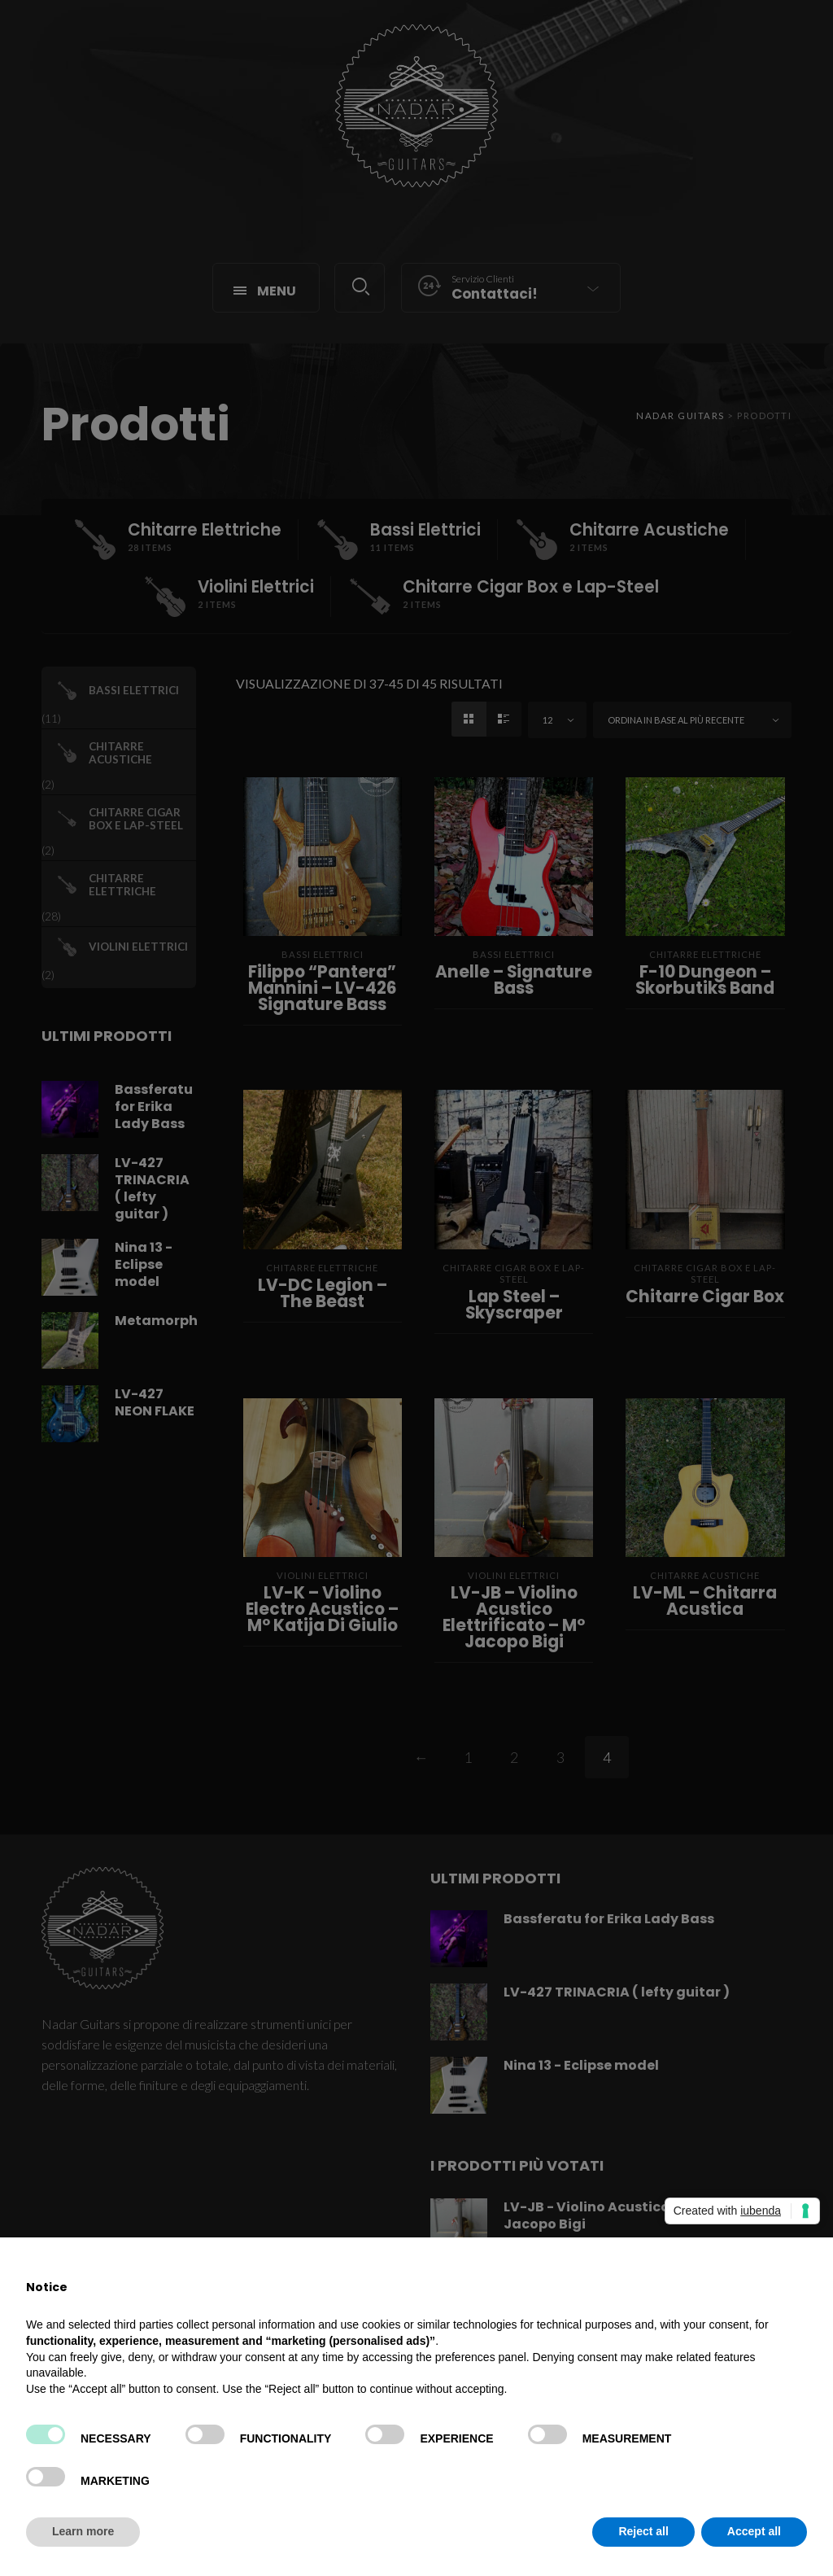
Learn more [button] (83, 2531)
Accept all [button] (754, 2531)
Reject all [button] (643, 2531)
